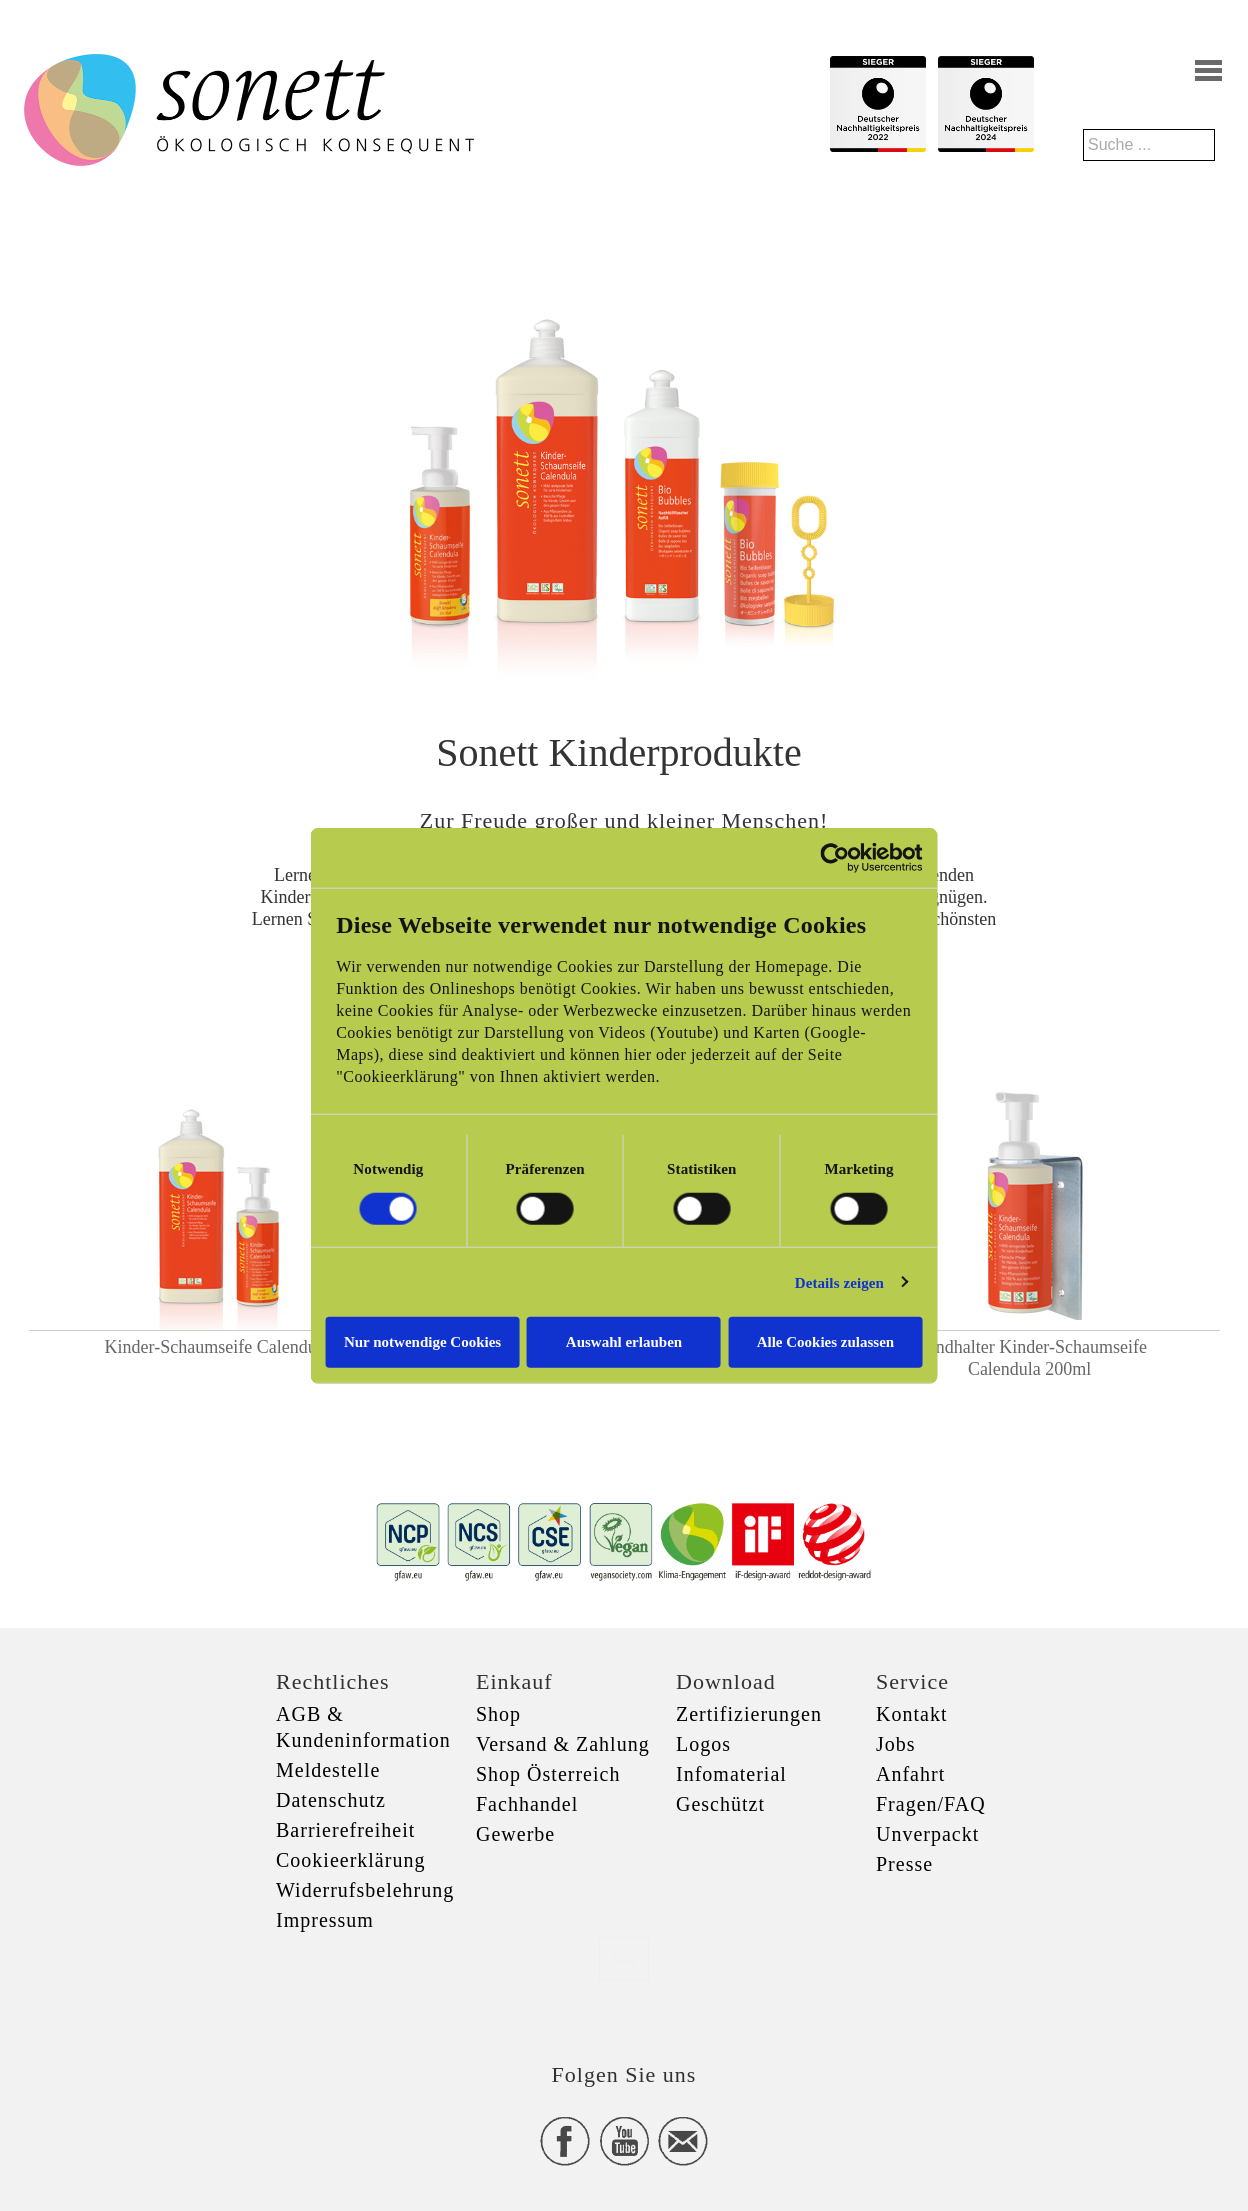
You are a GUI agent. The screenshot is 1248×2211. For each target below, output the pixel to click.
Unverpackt (927, 1834)
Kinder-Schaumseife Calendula (217, 1347)
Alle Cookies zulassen (837, 1342)
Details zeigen (855, 1282)
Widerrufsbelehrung (365, 1890)
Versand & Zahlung (563, 1744)
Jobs (896, 1744)
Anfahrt (910, 1774)
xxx (624, 1958)
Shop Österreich (548, 1774)
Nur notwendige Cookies (411, 1342)
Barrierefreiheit (345, 1830)
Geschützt (720, 1804)
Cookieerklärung (350, 1860)
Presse (904, 1864)
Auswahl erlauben (624, 1342)
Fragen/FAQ (931, 1804)
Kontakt (911, 1714)
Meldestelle (328, 1770)
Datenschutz (331, 1800)
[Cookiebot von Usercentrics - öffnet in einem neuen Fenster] (851, 857)
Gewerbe (515, 1834)
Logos (703, 1744)
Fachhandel (527, 1804)
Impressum (325, 1920)
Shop (498, 1714)
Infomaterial (731, 1774)
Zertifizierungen (749, 1714)
